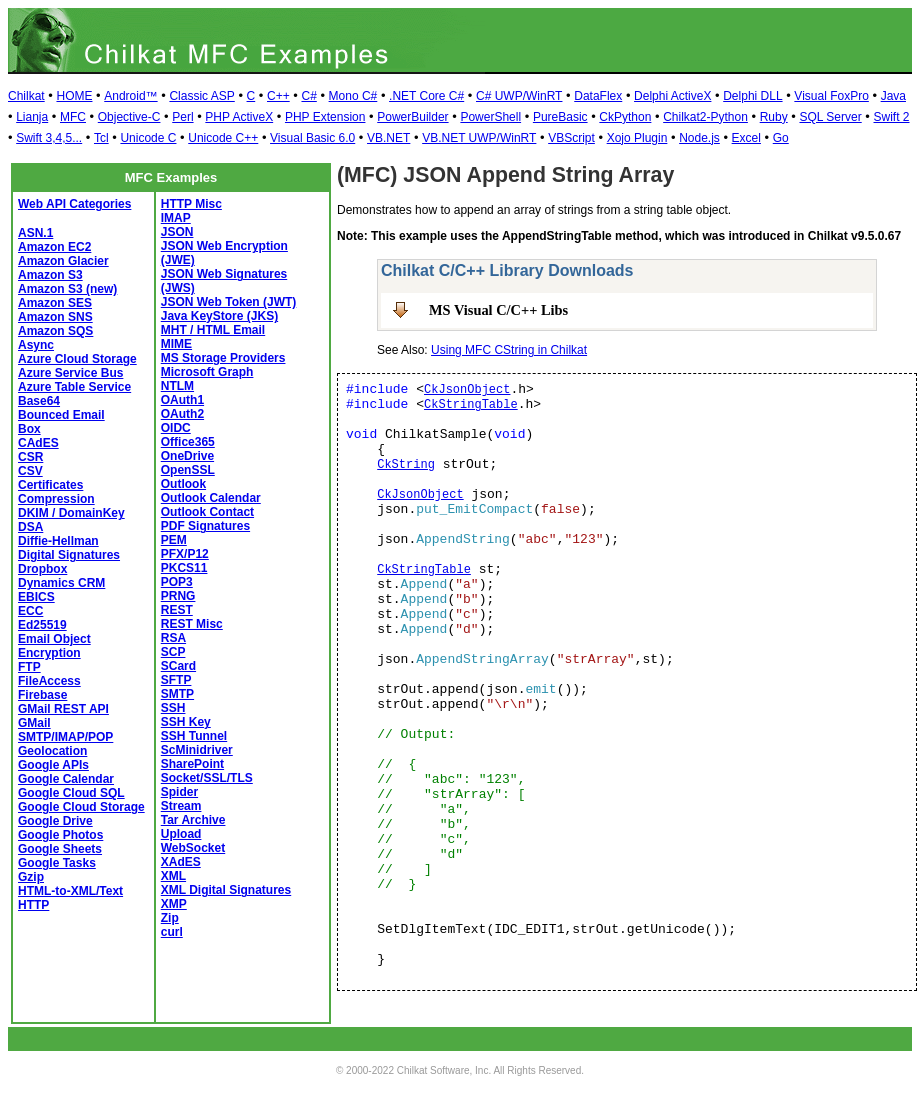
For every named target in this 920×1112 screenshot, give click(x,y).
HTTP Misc (191, 204)
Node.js (699, 138)
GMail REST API (63, 709)
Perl (182, 117)
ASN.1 (35, 233)
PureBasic (560, 117)
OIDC (176, 428)
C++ (278, 96)
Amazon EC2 (54, 247)
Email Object (54, 639)
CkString (406, 465)
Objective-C (129, 117)
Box (29, 429)
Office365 (188, 442)
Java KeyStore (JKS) (219, 316)
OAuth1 (182, 400)
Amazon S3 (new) (67, 289)
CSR (30, 457)
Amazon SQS (55, 331)
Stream (181, 806)
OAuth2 (182, 414)
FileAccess (49, 681)
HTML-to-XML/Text (70, 891)
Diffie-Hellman (58, 541)
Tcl (101, 138)
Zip (170, 918)
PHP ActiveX (239, 117)
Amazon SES (55, 303)
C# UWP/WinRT (519, 96)
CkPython (625, 117)
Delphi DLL (752, 96)
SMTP (177, 694)
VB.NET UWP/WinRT (479, 138)
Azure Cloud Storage (77, 359)
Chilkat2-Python (705, 117)
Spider (179, 792)
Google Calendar (66, 779)
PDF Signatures (205, 526)
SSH (173, 708)
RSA (173, 638)
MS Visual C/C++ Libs (498, 310)
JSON (177, 232)
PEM (174, 540)
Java (893, 96)
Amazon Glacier (63, 261)
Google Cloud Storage (81, 807)
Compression (56, 499)
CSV (30, 471)
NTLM (177, 386)
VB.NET (388, 138)
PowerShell (490, 117)
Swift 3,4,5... (49, 138)
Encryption (49, 653)
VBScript (571, 138)
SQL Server (830, 117)
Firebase (42, 695)
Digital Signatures (69, 555)
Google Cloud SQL (71, 793)
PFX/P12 (185, 554)
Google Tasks (57, 863)
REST (177, 610)
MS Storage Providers (223, 358)
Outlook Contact (207, 512)
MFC (73, 117)
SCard (178, 666)
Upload (181, 834)
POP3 (177, 582)
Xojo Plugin (637, 138)
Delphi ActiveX (672, 96)
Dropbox (42, 569)
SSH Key (186, 722)
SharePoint (192, 764)
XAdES (181, 862)
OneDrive (187, 456)
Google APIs (53, 765)
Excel (746, 138)
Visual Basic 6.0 (312, 138)
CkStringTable (471, 405)
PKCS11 (184, 568)
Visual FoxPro (831, 96)
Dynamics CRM (61, 583)
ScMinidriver (197, 750)
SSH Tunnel (194, 736)
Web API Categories (74, 204)
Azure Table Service (74, 387)
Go (781, 138)
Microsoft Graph (207, 372)
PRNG (178, 596)
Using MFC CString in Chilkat (509, 350)
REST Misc (192, 624)
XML (173, 876)
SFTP (176, 680)
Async (36, 345)
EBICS (36, 597)
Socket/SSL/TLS (207, 778)
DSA (30, 527)
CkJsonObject (467, 390)
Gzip (31, 877)
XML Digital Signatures (226, 890)
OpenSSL (188, 470)
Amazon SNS (55, 317)
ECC (30, 611)
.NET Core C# (426, 96)
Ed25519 (42, 625)
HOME (74, 96)
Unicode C (148, 138)
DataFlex (598, 96)
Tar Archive (193, 820)
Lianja (32, 117)
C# (308, 96)
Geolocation (52, 751)
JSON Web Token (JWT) (229, 302)
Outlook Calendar (211, 498)
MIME (176, 344)
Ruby (774, 117)
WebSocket (193, 848)
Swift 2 (892, 117)
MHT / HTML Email (213, 330)
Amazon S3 (50, 275)
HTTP (33, 905)
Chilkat (26, 96)
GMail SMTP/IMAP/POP (65, 730)
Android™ (130, 96)
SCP (173, 652)
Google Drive (55, 821)
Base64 (39, 401)
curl (172, 932)
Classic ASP (201, 96)
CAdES (38, 443)
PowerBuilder (412, 117)
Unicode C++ (223, 138)
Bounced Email (61, 415)
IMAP (176, 218)
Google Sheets (60, 849)
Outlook (183, 484)
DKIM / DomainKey (71, 513)
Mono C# (353, 96)
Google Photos (60, 835)
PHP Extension (325, 117)
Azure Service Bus (70, 373)
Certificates (50, 485)
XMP (174, 904)
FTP (29, 667)
